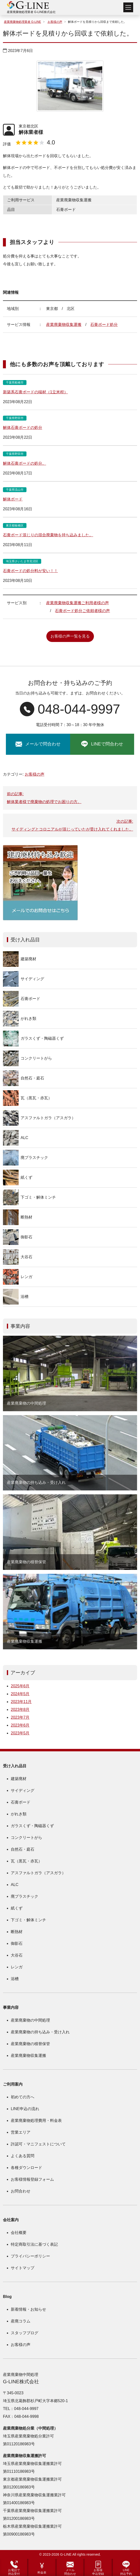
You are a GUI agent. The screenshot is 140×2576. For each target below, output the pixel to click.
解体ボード (13, 499)
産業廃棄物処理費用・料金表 (36, 2120)
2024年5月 (20, 1694)
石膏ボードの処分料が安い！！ (30, 571)
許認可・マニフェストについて (38, 2144)
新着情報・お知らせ (28, 2309)
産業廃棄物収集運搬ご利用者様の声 (77, 603)
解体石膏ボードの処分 (22, 427)
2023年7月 (20, 1717)
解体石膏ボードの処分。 (24, 463)
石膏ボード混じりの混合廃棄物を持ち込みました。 (48, 535)
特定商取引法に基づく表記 (34, 2244)
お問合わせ (20, 2191)
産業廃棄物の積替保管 (30, 2044)
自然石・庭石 (32, 1078)
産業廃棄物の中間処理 (30, 2020)
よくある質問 (22, 2156)
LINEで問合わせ (107, 744)
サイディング (32, 979)
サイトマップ (22, 2268)
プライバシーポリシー (30, 2256)
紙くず (26, 1177)
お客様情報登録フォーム (32, 2179)
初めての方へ (22, 2097)
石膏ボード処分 (104, 324)
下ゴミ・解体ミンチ (38, 1197)
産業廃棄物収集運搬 (63, 324)
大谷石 (26, 1257)
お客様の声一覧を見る (70, 636)
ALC (24, 1138)
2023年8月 (20, 1709)
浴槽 (24, 1296)
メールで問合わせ (43, 744)
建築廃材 (28, 959)
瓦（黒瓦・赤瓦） (36, 1098)
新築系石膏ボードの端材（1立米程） (35, 392)
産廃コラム (20, 2321)
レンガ (26, 1277)
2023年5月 (20, 1733)
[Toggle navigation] (128, 7)
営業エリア (20, 2132)
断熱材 (26, 1217)
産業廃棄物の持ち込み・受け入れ (40, 2032)
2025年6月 (20, 1686)
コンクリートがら (36, 1058)
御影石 (26, 1237)
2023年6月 (20, 1725)
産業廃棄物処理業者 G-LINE (22, 22)
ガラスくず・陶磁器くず (42, 1038)
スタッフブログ (24, 2333)
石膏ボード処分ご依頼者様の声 (82, 611)
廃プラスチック (34, 1157)
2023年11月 (21, 1702)
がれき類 (28, 1018)
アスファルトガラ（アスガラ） (48, 1118)
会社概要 (18, 2232)
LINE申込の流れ (25, 2109)
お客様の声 (55, 22)
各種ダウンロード (26, 2168)
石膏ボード (30, 999)
